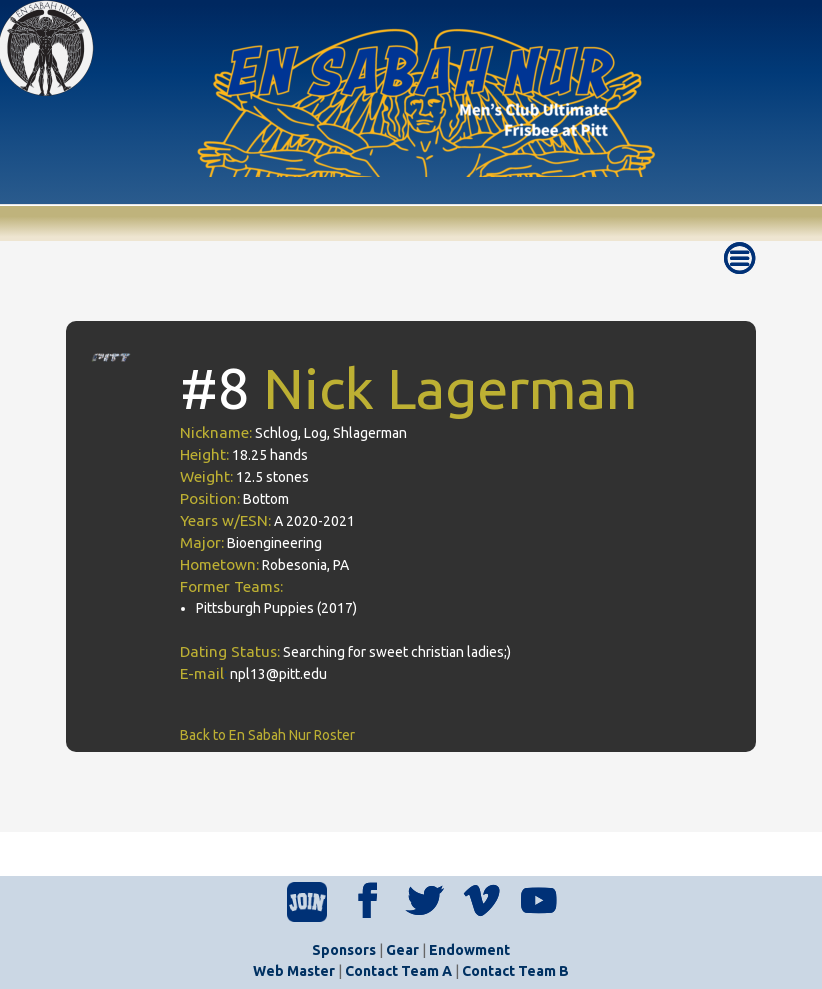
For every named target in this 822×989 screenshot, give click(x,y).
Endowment (469, 950)
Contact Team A (398, 971)
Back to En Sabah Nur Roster (267, 735)
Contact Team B (515, 971)
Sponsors (344, 950)
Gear (402, 950)
